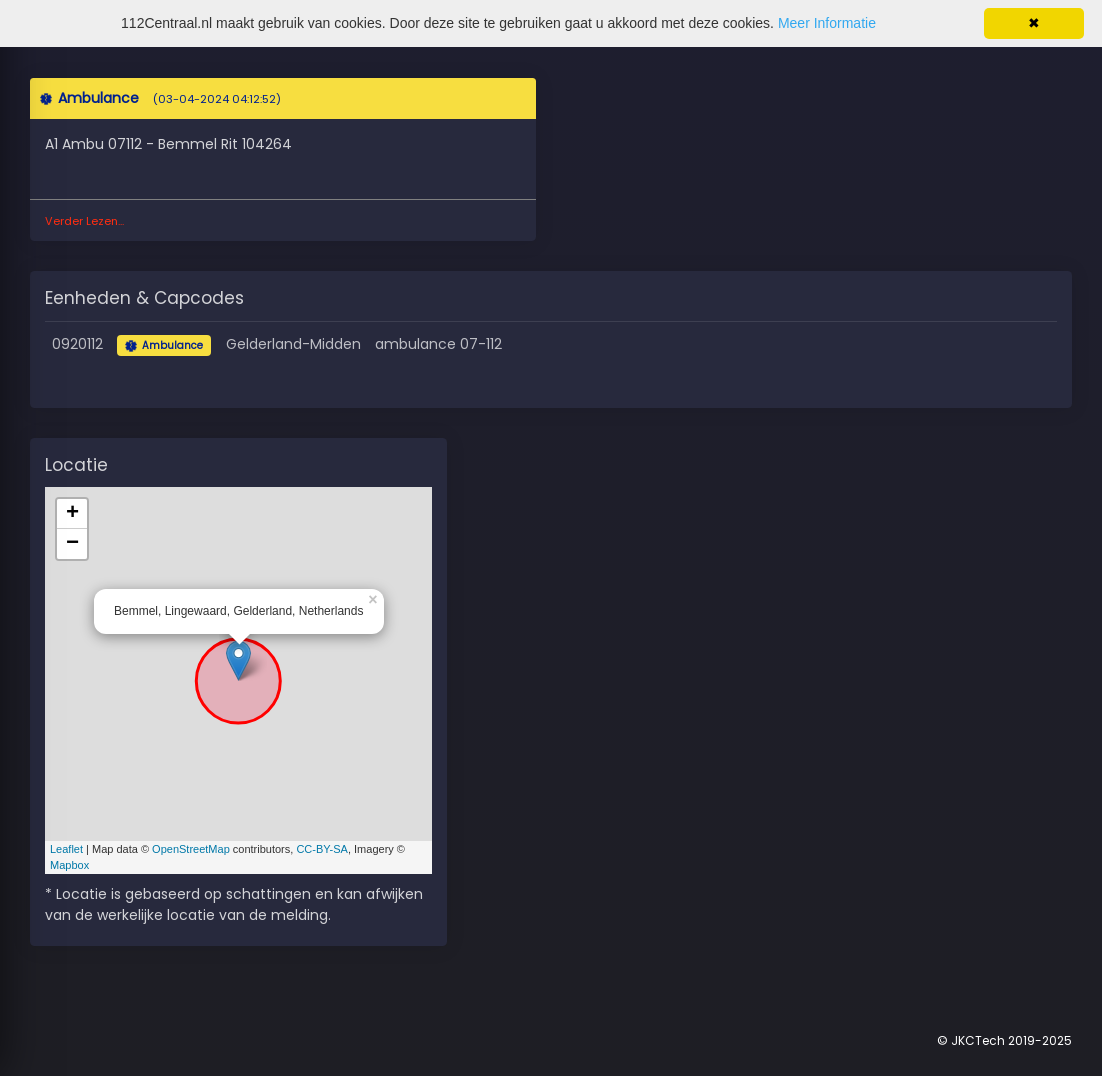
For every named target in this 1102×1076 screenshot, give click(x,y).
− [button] (72, 544)
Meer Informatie (827, 23)
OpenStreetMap (191, 849)
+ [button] (72, 514)
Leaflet (66, 849)
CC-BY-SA (322, 849)
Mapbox (69, 865)
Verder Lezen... (84, 221)
